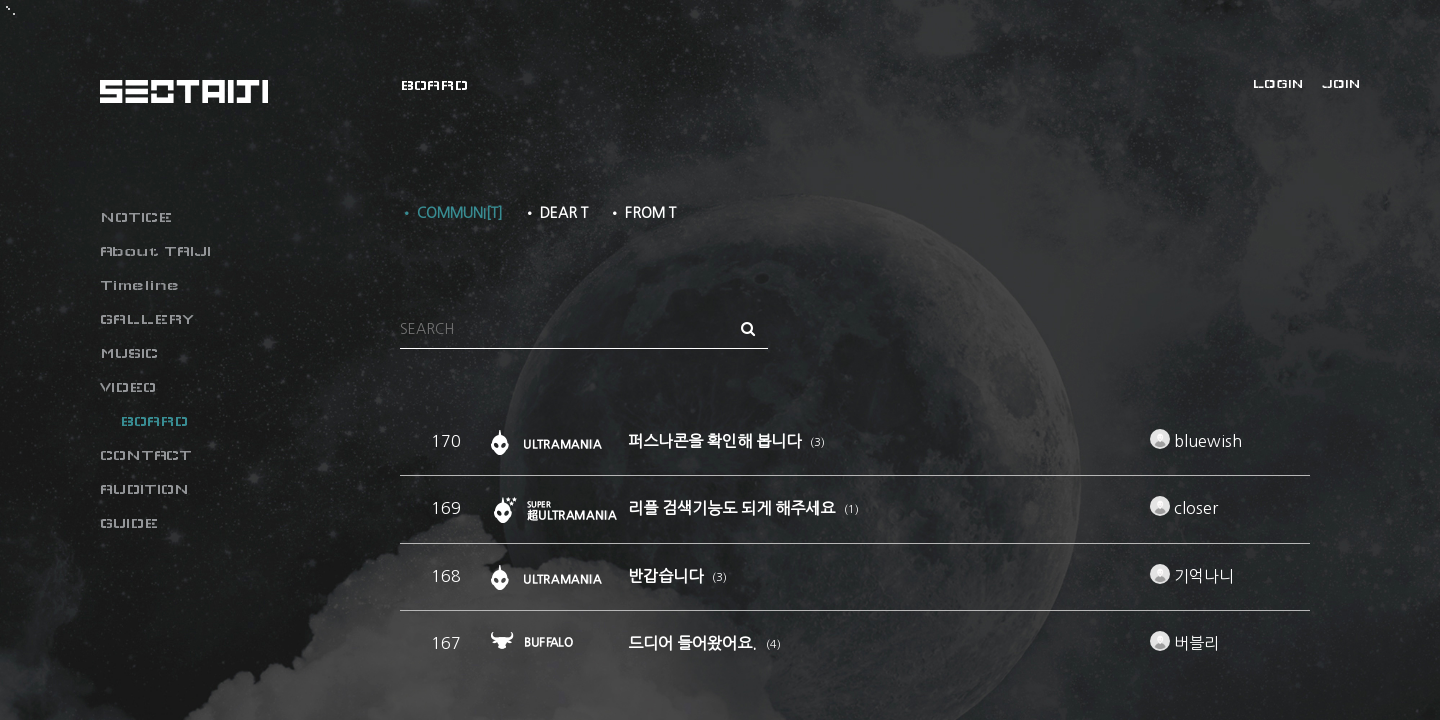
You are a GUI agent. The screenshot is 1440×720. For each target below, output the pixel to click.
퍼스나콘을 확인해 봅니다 (716, 441)
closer (1184, 508)
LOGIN (1278, 84)
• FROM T (642, 213)
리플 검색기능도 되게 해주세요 (733, 508)
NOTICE (136, 217)
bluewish (1196, 441)
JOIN (1341, 84)
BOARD (154, 421)
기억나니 (1192, 576)
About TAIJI (155, 251)
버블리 (1184, 643)
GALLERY (147, 319)
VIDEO (128, 387)
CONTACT (146, 455)
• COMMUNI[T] (451, 213)
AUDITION (144, 489)
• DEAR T (555, 213)
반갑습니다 (667, 576)
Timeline (139, 285)
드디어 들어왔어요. (694, 643)
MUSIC (129, 353)
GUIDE (129, 523)
